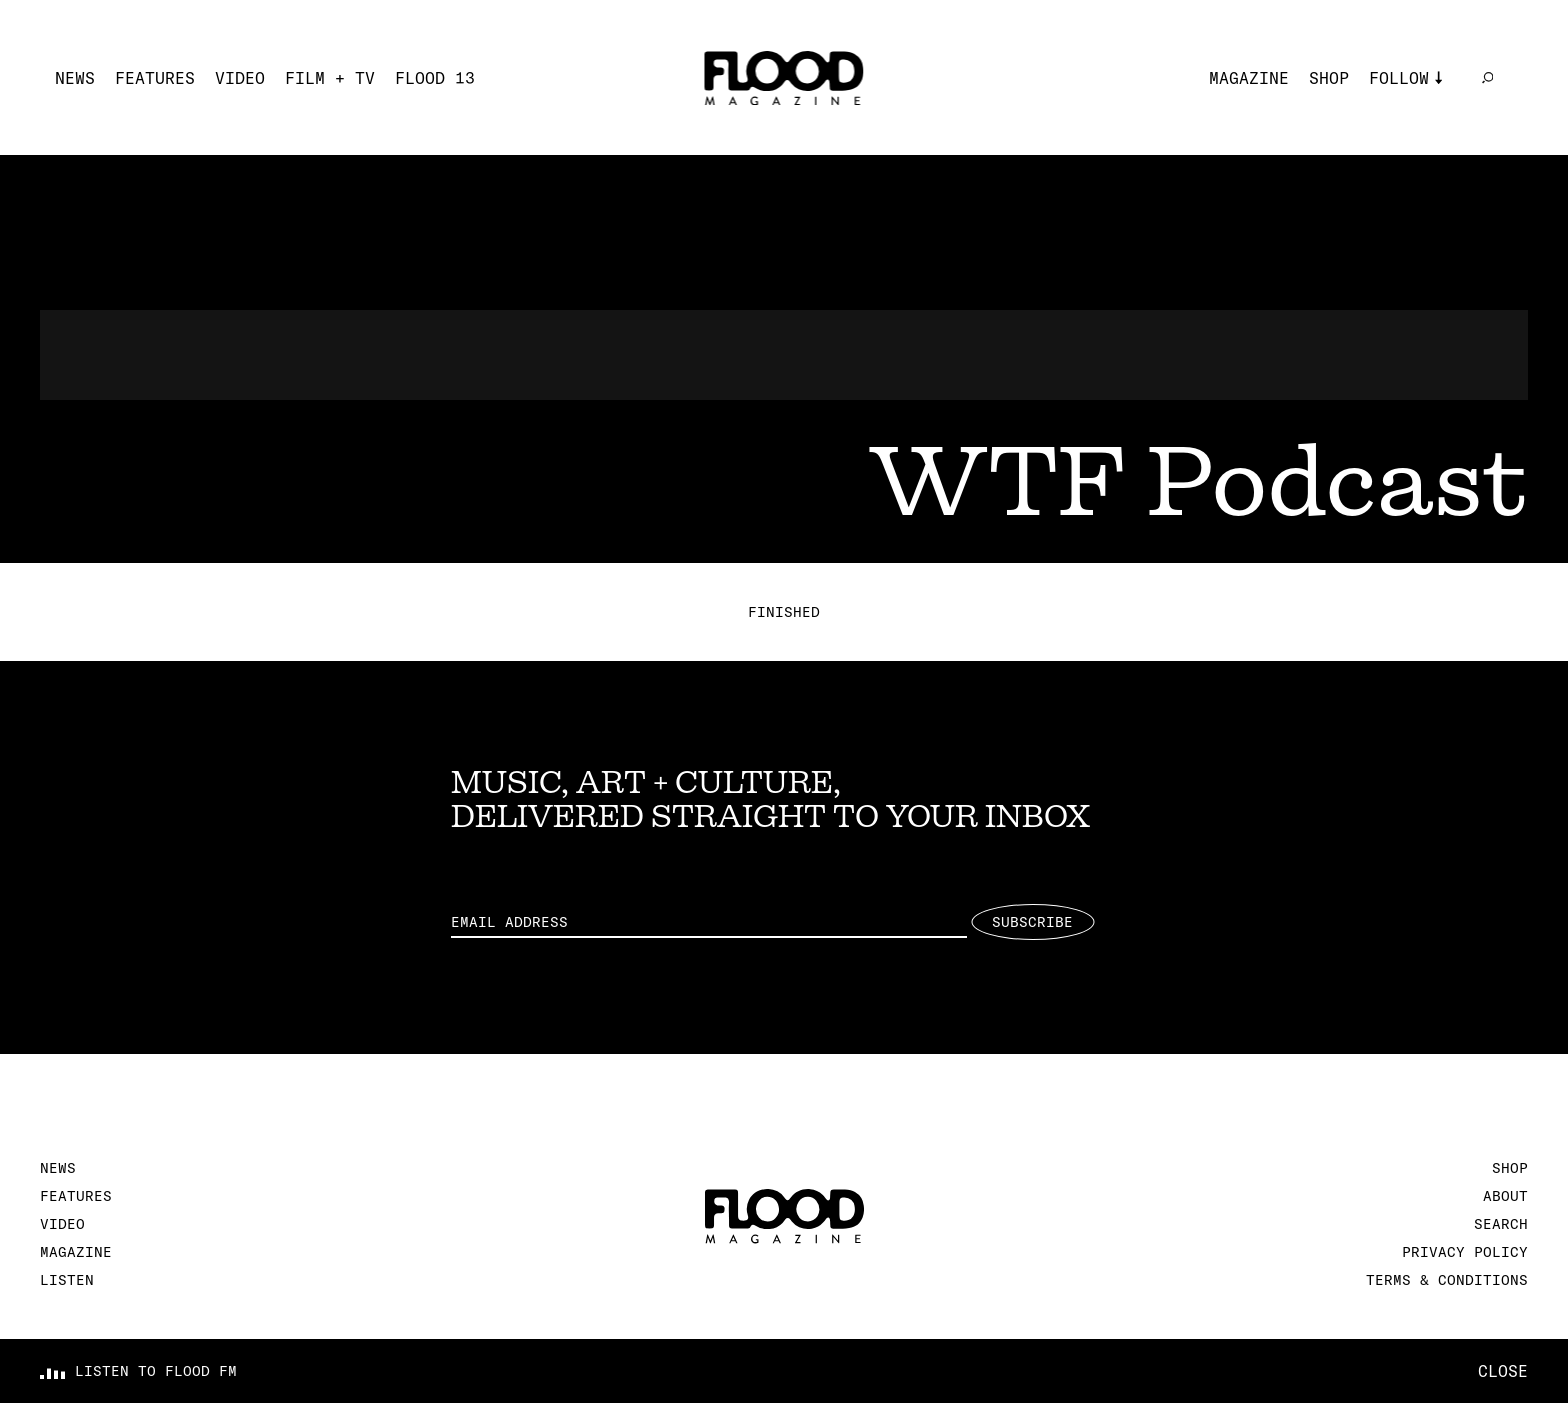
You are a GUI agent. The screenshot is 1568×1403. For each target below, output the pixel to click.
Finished (784, 612)
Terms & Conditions (1447, 1280)
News (75, 78)
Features (155, 78)
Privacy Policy (1465, 1252)
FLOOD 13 (435, 78)
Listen (67, 1280)
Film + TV (330, 78)
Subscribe (1032, 922)
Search (1501, 1224)
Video (240, 78)
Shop (1329, 78)
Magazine (1249, 78)
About (1505, 1196)
